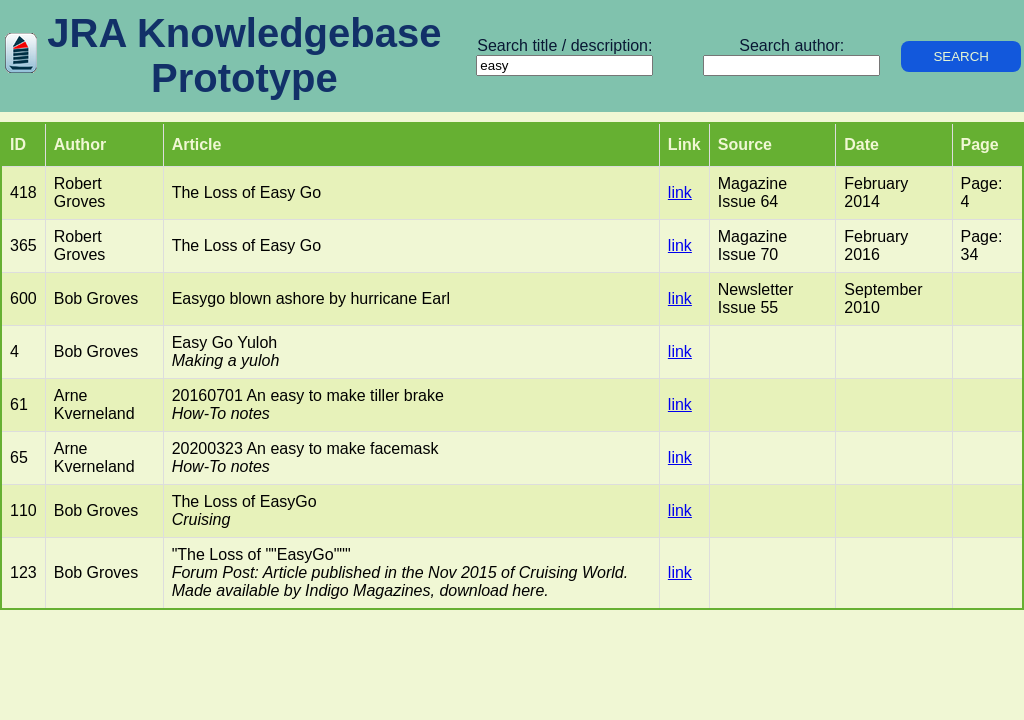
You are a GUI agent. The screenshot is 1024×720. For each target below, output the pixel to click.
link (680, 192)
